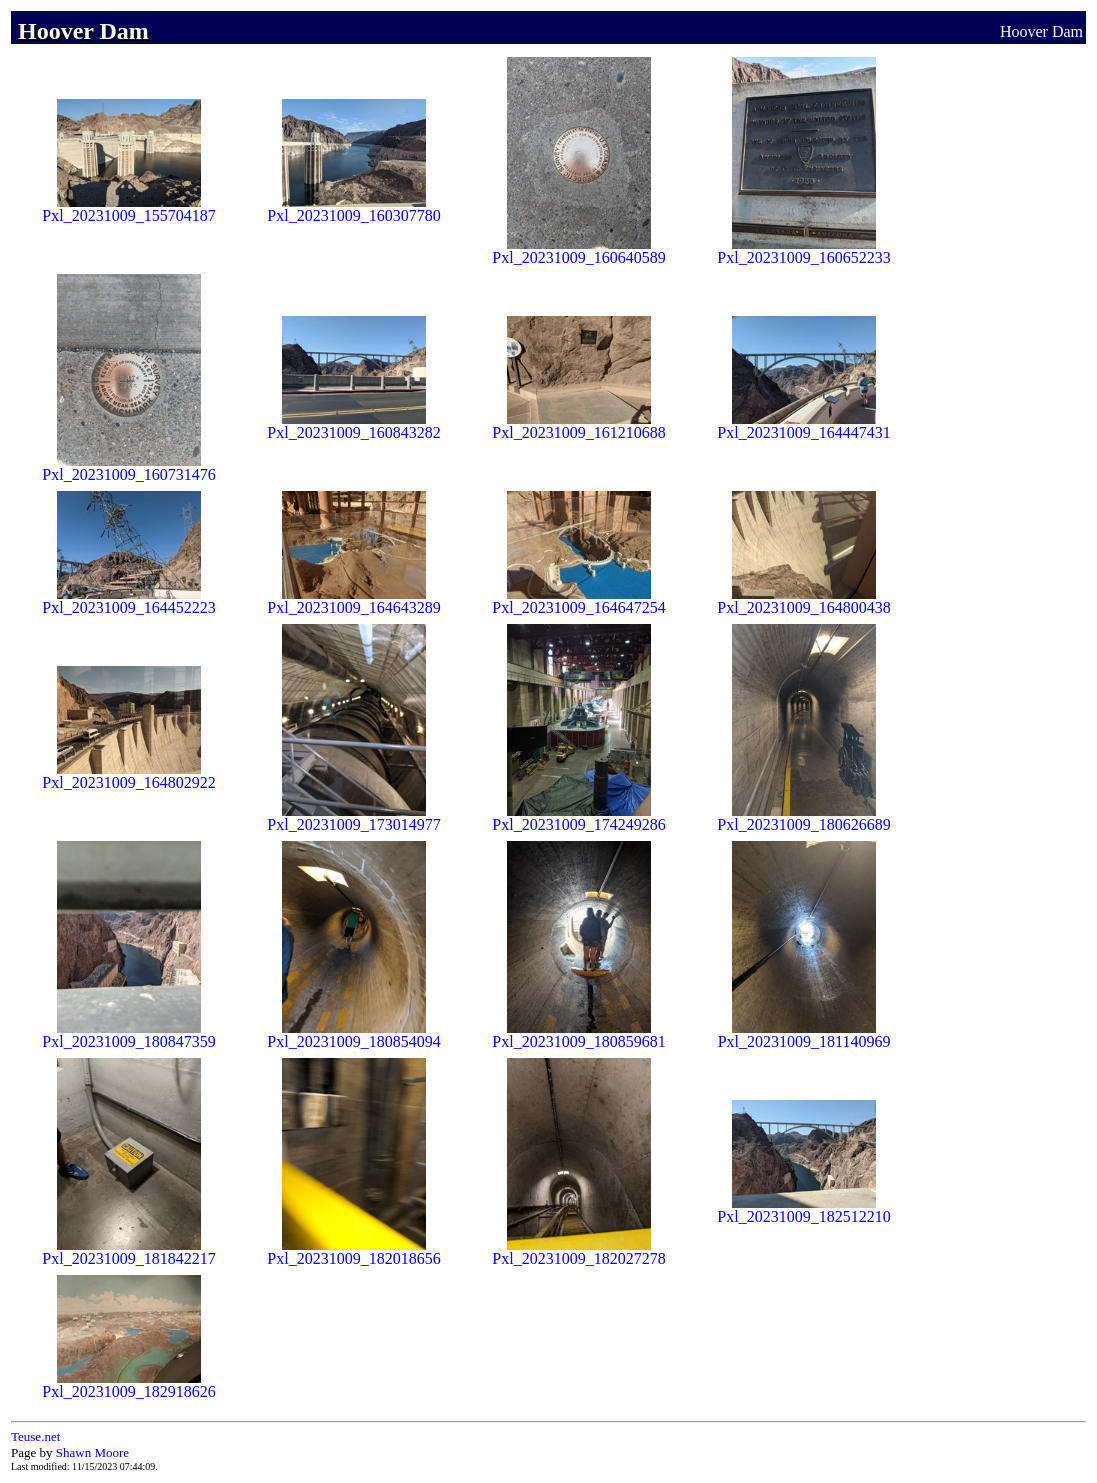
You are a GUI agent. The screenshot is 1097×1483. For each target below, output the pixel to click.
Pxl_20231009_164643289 (353, 600)
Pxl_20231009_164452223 (128, 600)
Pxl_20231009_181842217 (128, 1251)
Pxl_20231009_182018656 (353, 1251)
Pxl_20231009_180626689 (803, 817)
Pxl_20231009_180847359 (128, 1034)
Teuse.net (35, 1436)
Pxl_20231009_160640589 (578, 250)
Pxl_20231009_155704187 (128, 208)
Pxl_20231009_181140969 (804, 1034)
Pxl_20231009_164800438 (803, 600)
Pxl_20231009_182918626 (128, 1384)
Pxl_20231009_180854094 (353, 1034)
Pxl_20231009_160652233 (803, 250)
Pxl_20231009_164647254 (578, 600)
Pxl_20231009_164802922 (128, 775)
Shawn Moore (92, 1452)
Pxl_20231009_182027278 (578, 1251)
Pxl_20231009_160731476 (128, 467)
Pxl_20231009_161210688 (578, 425)
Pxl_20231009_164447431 (803, 425)
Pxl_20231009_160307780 (353, 208)
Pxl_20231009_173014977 (353, 817)
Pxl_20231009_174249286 (578, 817)
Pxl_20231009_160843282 (353, 425)
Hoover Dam (1041, 31)
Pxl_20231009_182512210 (803, 1209)
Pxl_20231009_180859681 (578, 1034)
